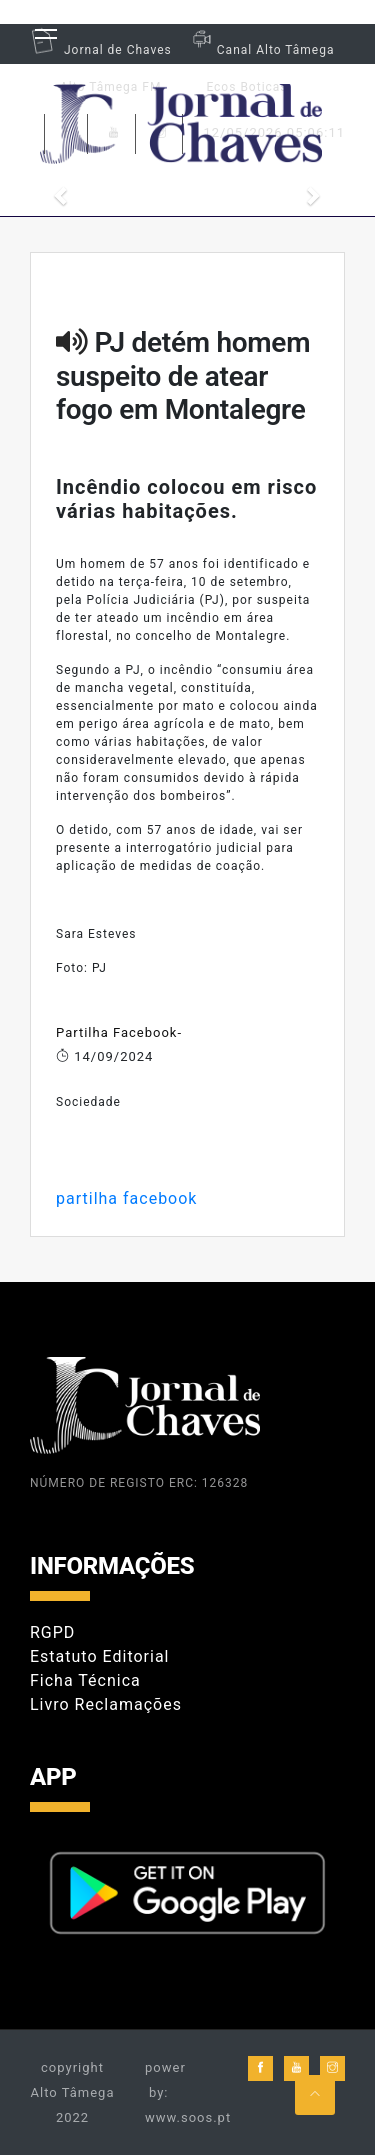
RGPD (52, 1632)
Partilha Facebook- (119, 1032)
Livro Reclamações (106, 1704)
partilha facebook (126, 1198)
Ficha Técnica (85, 1680)
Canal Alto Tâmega (261, 50)
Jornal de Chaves (101, 50)
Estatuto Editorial (99, 1656)
